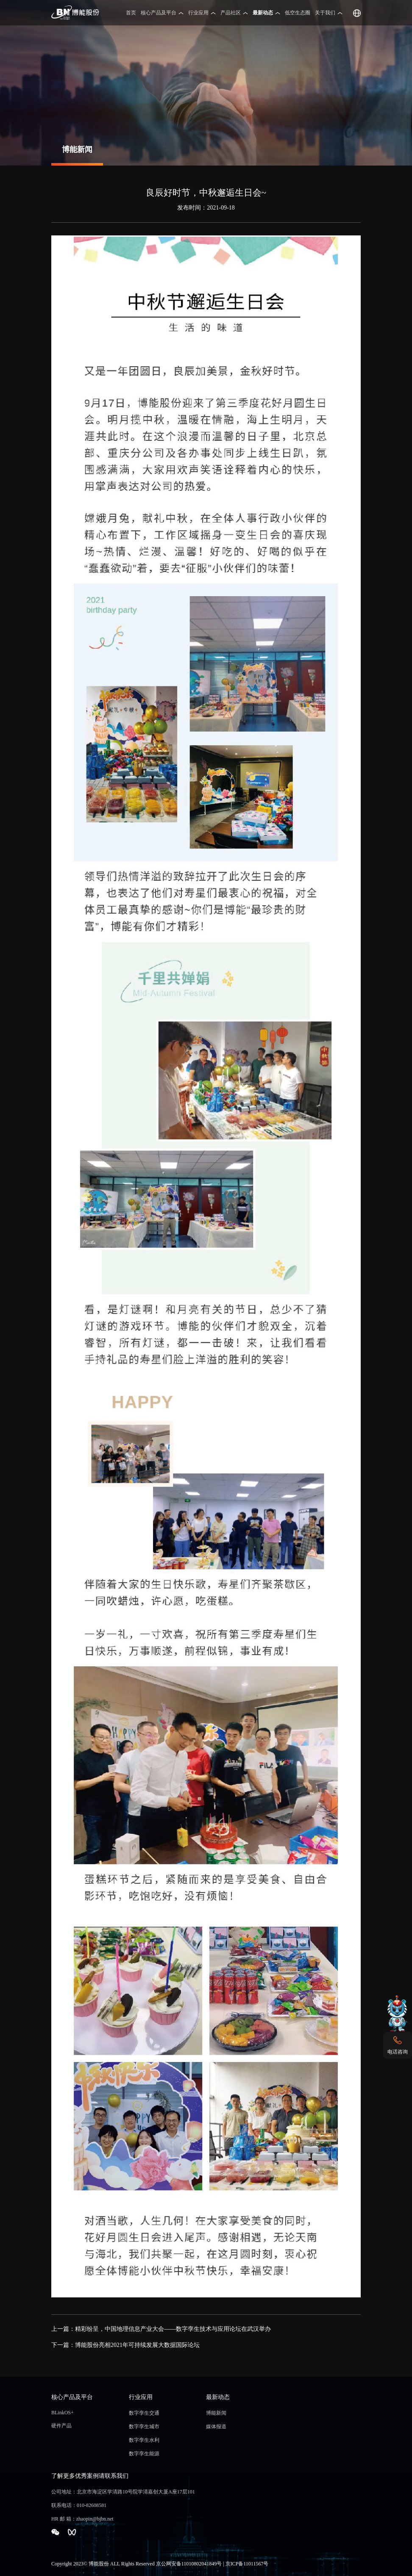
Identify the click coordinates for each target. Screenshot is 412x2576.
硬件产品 (61, 2426)
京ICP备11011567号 (247, 2564)
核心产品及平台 (158, 13)
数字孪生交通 (144, 2413)
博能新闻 (216, 2413)
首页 (131, 13)
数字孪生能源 (144, 2454)
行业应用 (198, 13)
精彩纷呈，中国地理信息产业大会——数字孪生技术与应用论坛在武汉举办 (173, 2329)
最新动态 (263, 13)
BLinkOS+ (62, 2413)
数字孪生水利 (144, 2440)
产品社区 (230, 13)
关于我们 (325, 13)
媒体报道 (216, 2427)
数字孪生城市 (144, 2427)
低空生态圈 (297, 13)
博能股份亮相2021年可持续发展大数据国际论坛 (137, 2345)
